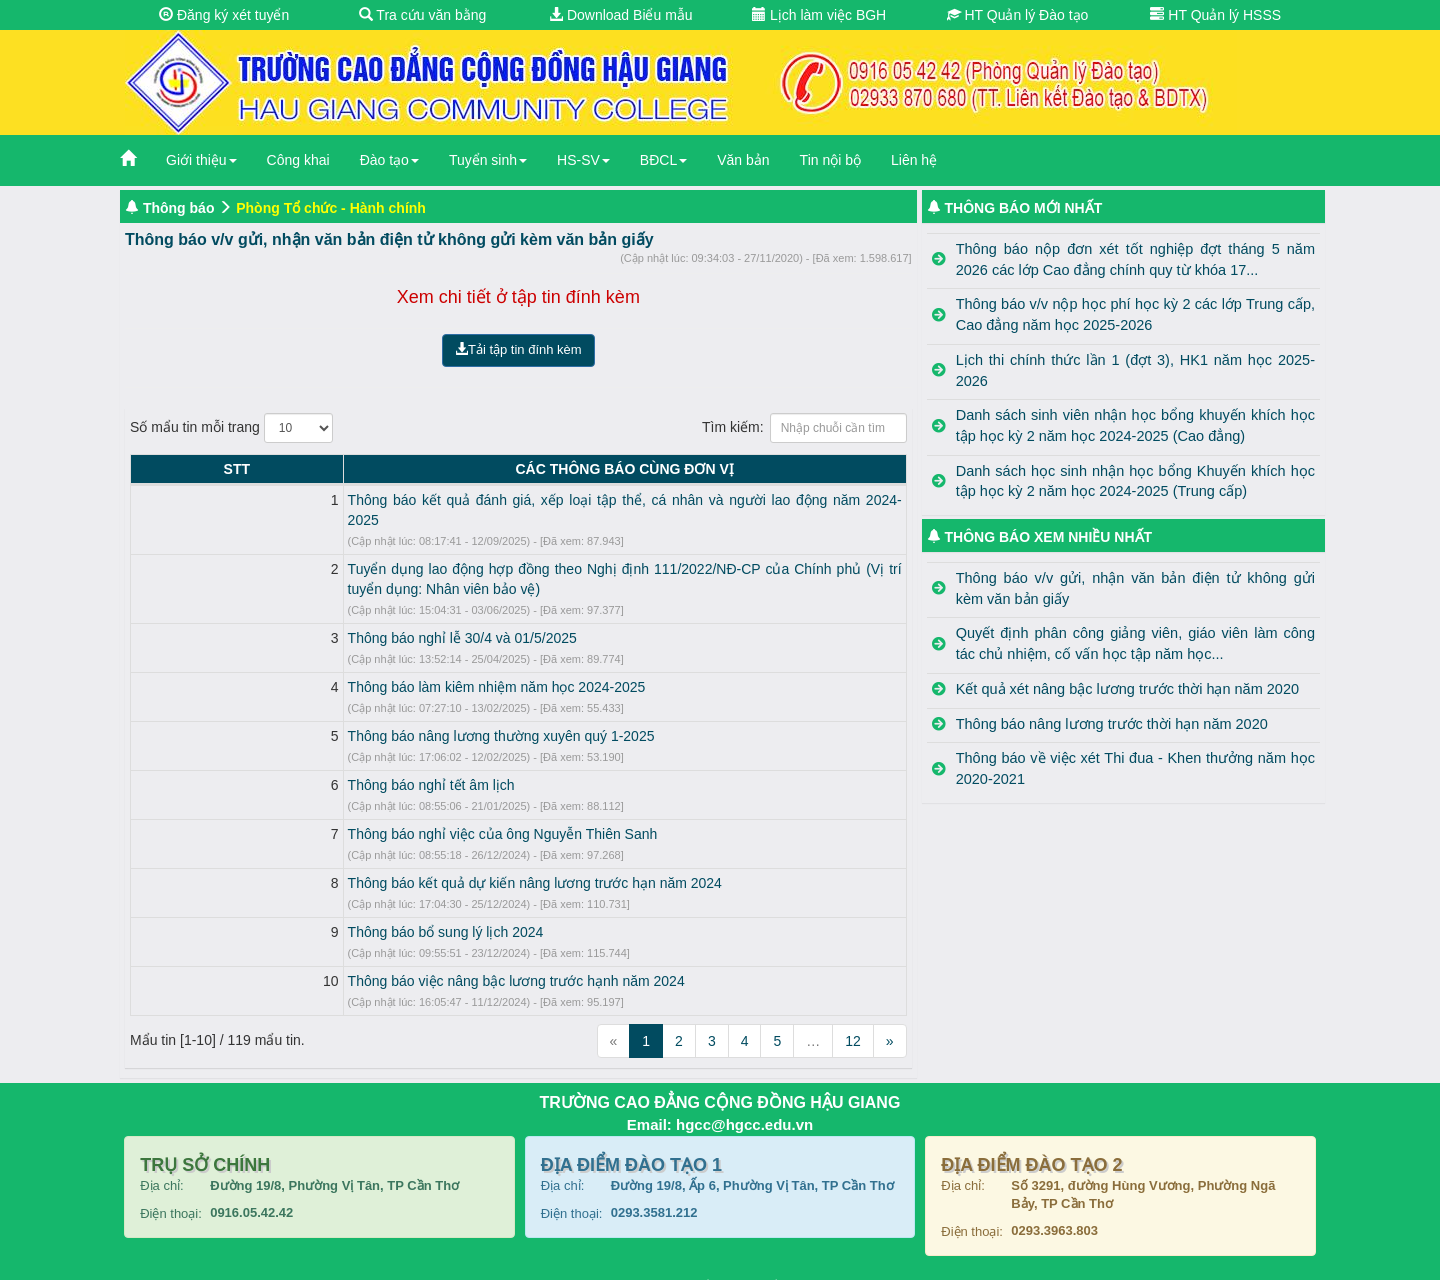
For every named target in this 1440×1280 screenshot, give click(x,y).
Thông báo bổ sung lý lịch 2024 (269, 912)
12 (853, 1021)
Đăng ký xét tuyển (224, 15)
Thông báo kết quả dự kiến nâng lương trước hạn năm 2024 (358, 863)
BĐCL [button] (663, 160)
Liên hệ (914, 160)
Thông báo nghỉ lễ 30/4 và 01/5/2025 (285, 618)
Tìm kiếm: (804, 428)
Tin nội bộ (830, 160)
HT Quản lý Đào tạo (1018, 15)
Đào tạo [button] (389, 160)
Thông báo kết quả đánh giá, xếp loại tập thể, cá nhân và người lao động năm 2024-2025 (448, 500)
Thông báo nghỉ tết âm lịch (254, 765)
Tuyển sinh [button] (488, 160)
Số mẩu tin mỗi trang (231, 428)
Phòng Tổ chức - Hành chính (331, 208)
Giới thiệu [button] (201, 160)
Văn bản (743, 160)
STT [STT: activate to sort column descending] (148, 469)
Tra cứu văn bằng (423, 15)
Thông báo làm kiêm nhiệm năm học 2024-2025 (320, 667)
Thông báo (179, 208)
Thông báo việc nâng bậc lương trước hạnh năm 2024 (339, 961)
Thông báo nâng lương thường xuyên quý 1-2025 (324, 716)
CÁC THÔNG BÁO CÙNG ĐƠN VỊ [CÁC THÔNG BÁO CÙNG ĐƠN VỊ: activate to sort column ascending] (536, 469)
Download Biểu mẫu (621, 15)
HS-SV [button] (583, 160)
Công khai (298, 160)
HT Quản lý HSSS (1215, 15)
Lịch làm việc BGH (819, 15)
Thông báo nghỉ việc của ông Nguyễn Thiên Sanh (326, 814)
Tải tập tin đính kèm (518, 349)
